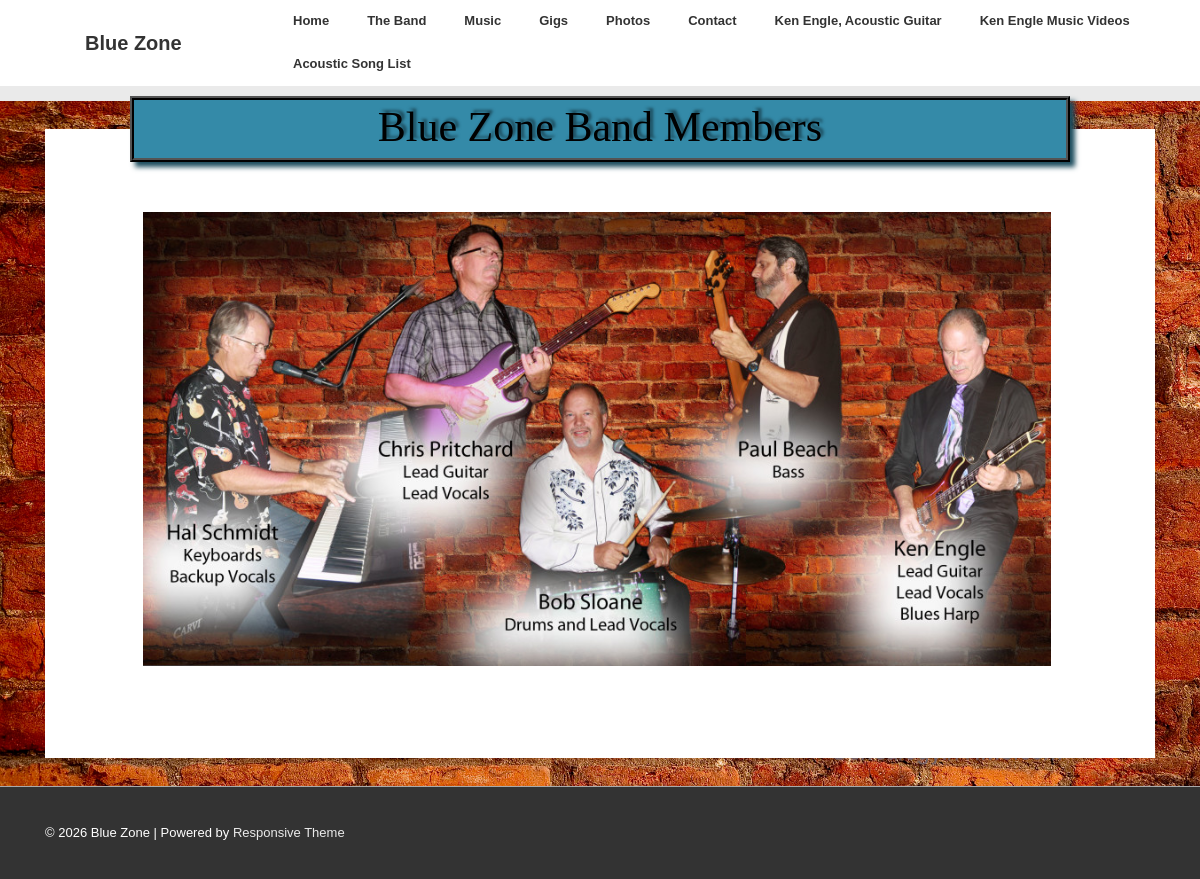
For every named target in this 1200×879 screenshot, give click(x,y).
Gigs (553, 20)
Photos (628, 20)
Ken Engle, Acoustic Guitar (858, 20)
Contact (712, 20)
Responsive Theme (289, 832)
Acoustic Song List (352, 63)
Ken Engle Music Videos (1055, 20)
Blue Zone (133, 43)
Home (311, 20)
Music (482, 20)
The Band (396, 20)
